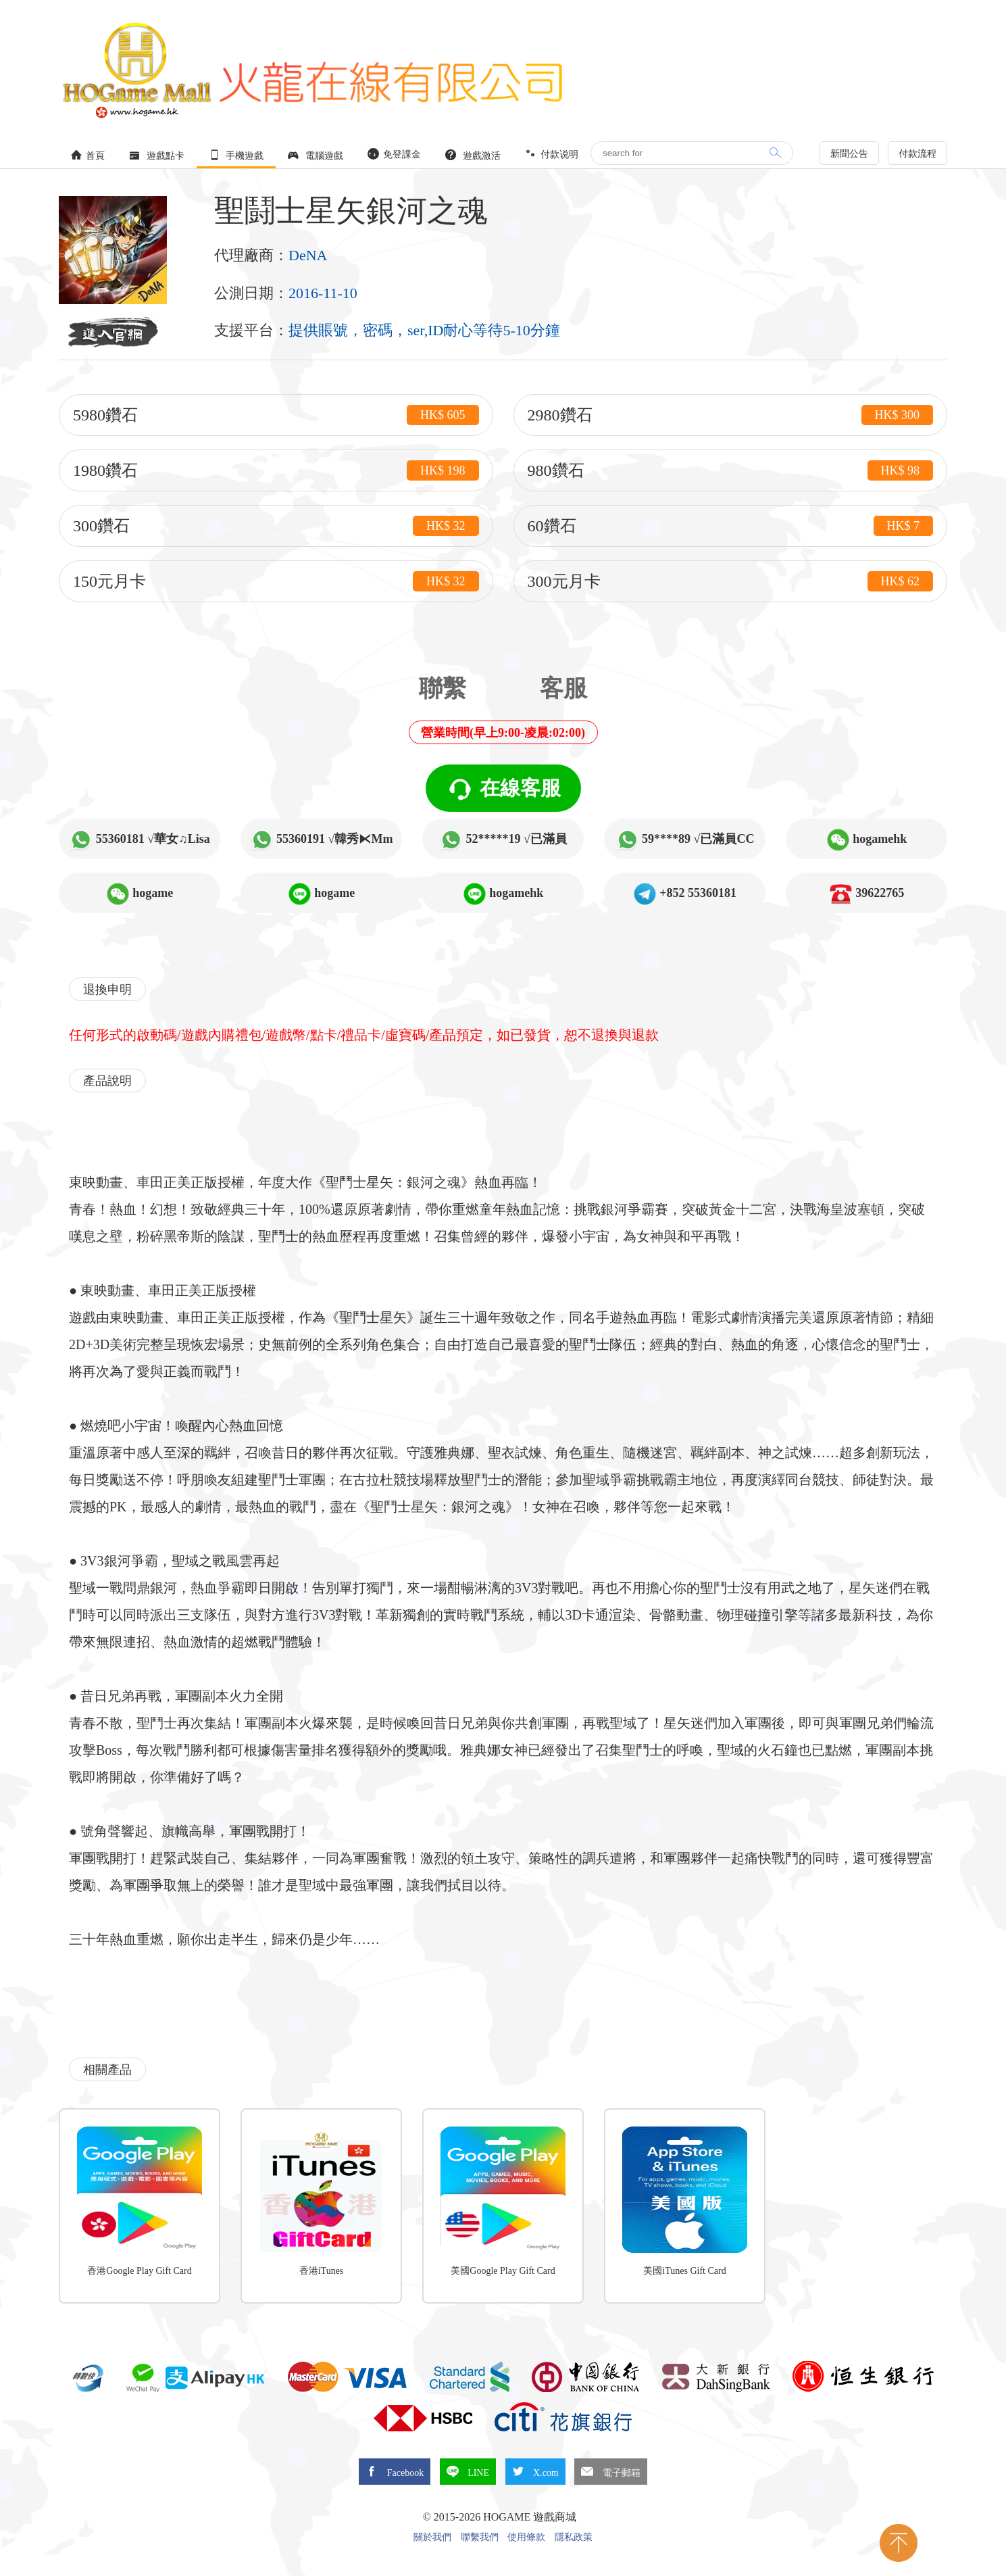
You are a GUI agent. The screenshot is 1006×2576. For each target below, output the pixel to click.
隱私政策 (574, 2537)
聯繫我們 (480, 2537)
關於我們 (432, 2537)
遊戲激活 (473, 155)
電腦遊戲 (315, 155)
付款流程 (917, 154)
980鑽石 (731, 470)
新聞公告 (849, 154)
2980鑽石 (731, 415)
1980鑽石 (276, 470)
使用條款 (526, 2537)
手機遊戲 (236, 155)
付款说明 (552, 154)
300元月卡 (731, 581)
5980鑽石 (276, 415)
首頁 (88, 155)
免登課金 (395, 154)
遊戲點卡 (156, 155)
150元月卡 (276, 581)
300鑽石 (276, 526)
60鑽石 (731, 526)
